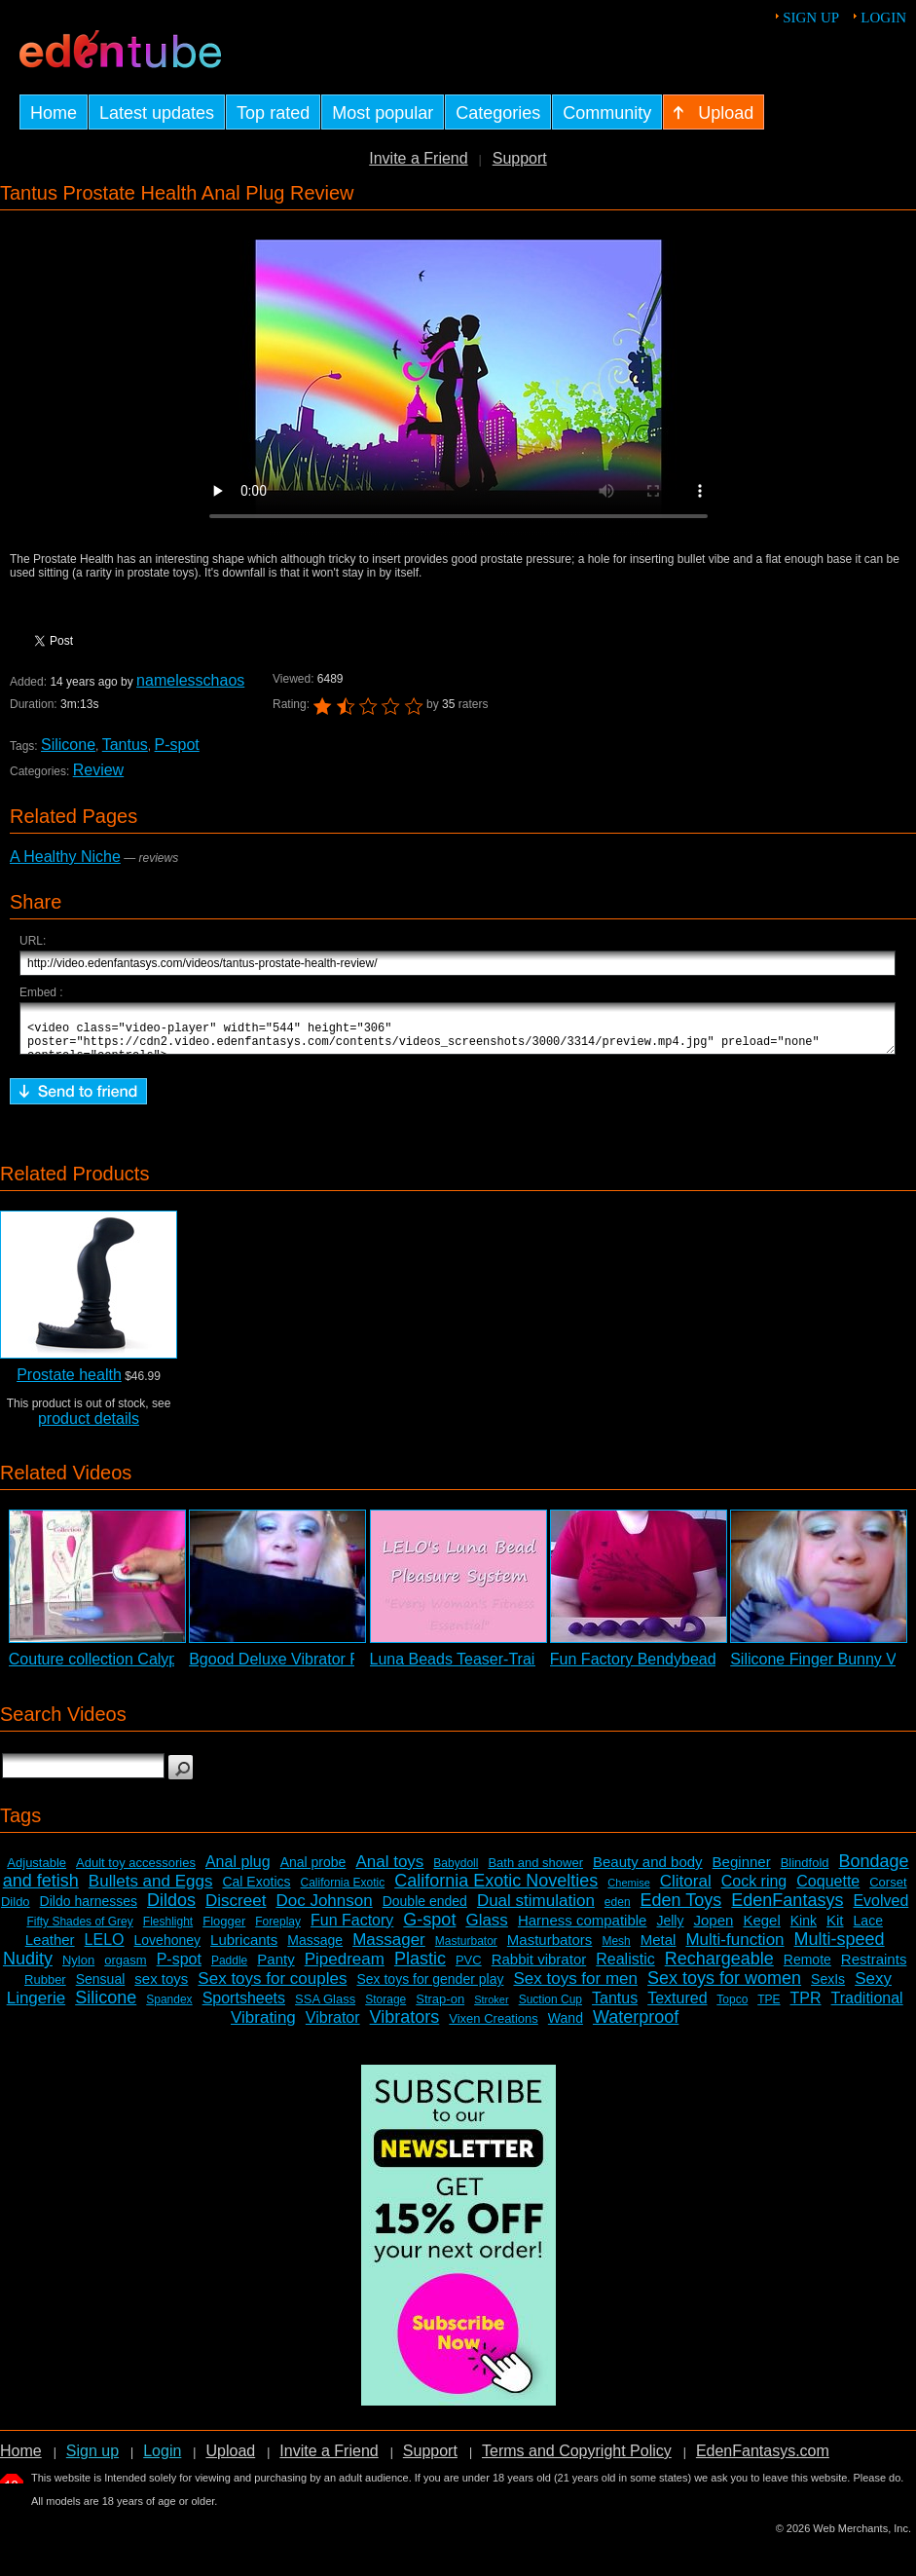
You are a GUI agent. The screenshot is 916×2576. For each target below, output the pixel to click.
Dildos (171, 1909)
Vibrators (405, 2025)
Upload (230, 2459)
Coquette (828, 1890)
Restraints (874, 1968)
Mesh (616, 1950)
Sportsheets (243, 2006)
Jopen (714, 1929)
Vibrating (263, 2026)
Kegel (761, 1929)
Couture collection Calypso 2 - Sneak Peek (157, 1668)
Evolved (880, 1909)
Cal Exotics (256, 1890)
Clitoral (686, 1890)
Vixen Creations (493, 2027)
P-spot (177, 744)
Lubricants (243, 1948)
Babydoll (455, 1872)
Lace (868, 1929)
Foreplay (278, 1930)
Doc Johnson (323, 1909)
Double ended (425, 1910)
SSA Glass (325, 2007)
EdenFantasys (787, 1909)
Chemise (628, 1891)
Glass (486, 1929)
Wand (565, 2027)
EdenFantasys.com (762, 2459)
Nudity (28, 1967)
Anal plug (238, 1870)
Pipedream (345, 1968)
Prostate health (69, 1383)
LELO (105, 1948)
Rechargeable (719, 1967)
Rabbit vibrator (539, 1968)
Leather (50, 1948)
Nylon (78, 1968)
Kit (835, 1929)
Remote (807, 1968)
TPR (806, 2006)
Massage (315, 1949)
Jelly (669, 1929)
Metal (659, 1948)
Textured (677, 2006)
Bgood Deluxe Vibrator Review (295, 1668)
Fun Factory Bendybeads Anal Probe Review (705, 1668)
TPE (768, 2008)
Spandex (169, 2008)
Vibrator (333, 2026)
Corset (887, 1891)
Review (98, 770)
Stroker (491, 2008)
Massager (388, 1948)
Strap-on (440, 2007)
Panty (275, 1968)
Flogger (223, 1930)
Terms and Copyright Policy (577, 2459)
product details (88, 1427)
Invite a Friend (418, 158)
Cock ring (754, 1890)
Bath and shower (535, 1871)
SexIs (828, 1988)
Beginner (742, 1870)
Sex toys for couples (272, 1987)
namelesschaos (190, 680)
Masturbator (466, 1950)
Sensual (101, 1988)
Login (883, 17)
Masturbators (550, 1948)
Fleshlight (168, 1930)
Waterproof (635, 2025)
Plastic (420, 1967)
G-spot (429, 1928)
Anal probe (313, 1871)
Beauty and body (648, 1870)
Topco (732, 2008)
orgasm (125, 1968)
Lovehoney (168, 1949)
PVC (469, 1968)
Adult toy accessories (136, 1871)
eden (618, 1911)
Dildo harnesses (88, 1910)
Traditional (867, 2006)
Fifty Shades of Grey (79, 1930)
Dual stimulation (536, 1909)
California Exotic (343, 1891)
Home (21, 2459)
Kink (803, 1929)
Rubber (45, 1988)
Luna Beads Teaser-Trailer (461, 1668)
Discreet (235, 1909)
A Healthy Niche (65, 856)
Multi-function (734, 1948)
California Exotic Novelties (496, 1889)
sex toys (161, 1987)
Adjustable (36, 1871)
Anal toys (389, 1870)
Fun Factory (352, 1929)
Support (520, 158)
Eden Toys (681, 1909)
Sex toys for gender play (429, 1988)
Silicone (68, 744)
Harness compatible (582, 1929)
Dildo (15, 1910)
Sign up (811, 17)
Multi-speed (839, 1948)
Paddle (229, 1969)
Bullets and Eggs (151, 1890)
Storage (385, 2008)
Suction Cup (550, 2008)
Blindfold (805, 1871)
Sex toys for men (575, 1987)
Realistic (625, 1968)
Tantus (125, 744)
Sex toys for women (724, 1987)
